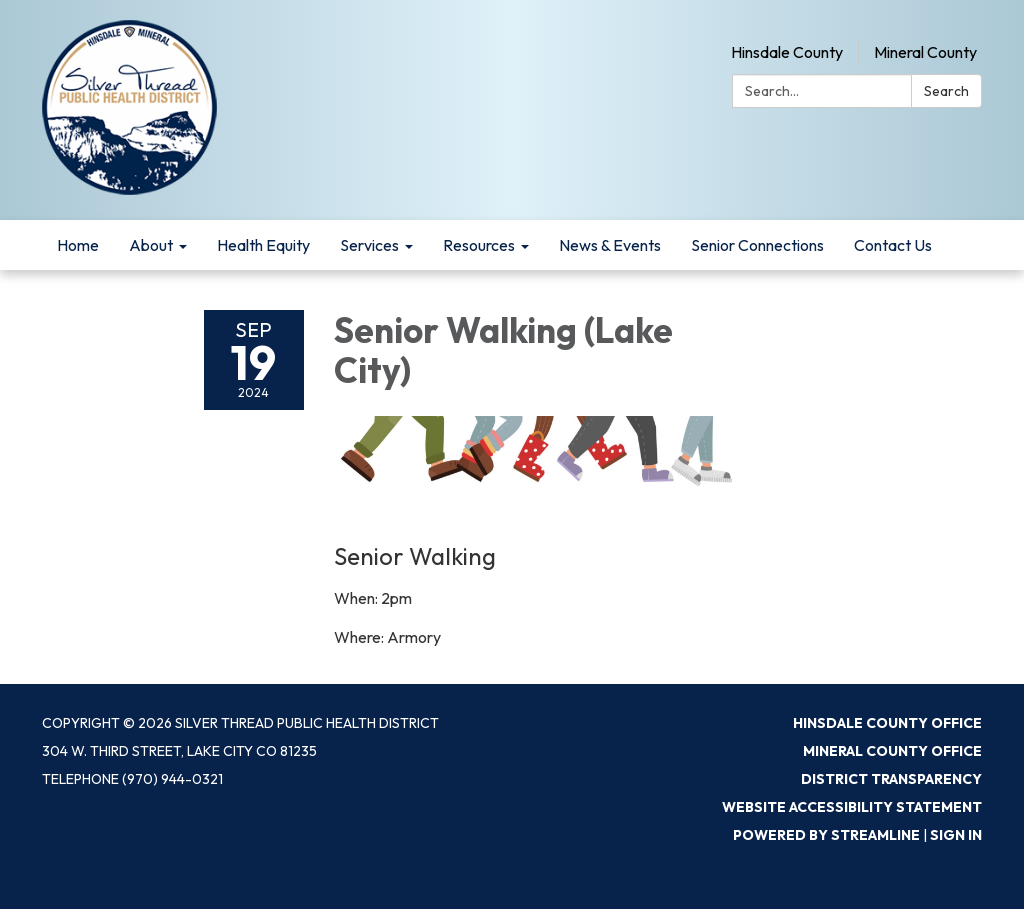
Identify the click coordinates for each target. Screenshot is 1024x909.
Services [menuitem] (369, 245)
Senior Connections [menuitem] (757, 245)
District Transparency (891, 779)
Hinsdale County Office (887, 723)
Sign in (956, 835)
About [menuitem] (151, 245)
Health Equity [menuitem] (263, 245)
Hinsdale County (787, 52)
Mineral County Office (892, 751)
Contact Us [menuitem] (893, 245)
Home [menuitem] (78, 245)
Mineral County (925, 52)
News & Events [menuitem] (610, 245)
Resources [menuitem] (479, 245)
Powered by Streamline (826, 835)
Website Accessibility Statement (852, 807)
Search (946, 91)
